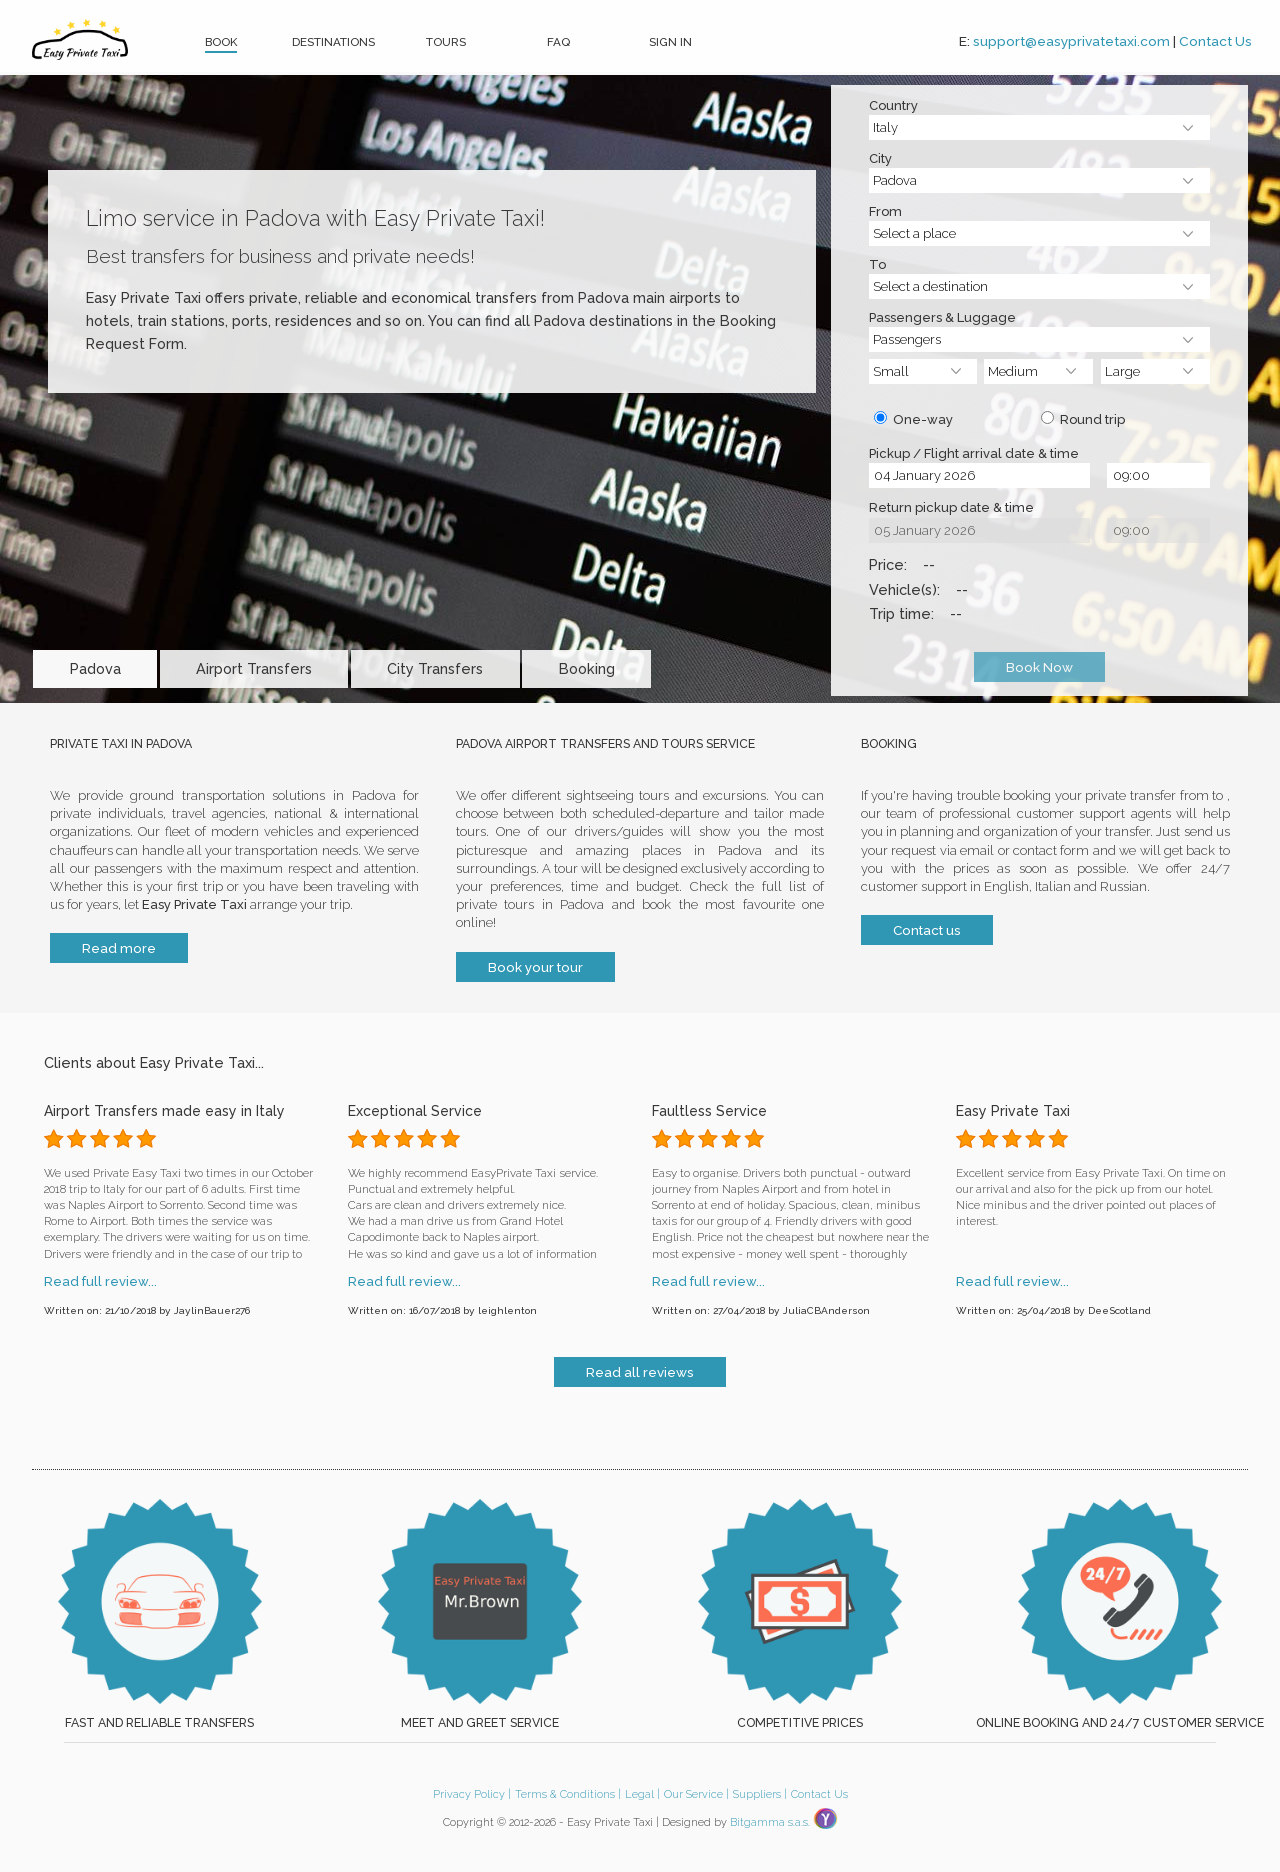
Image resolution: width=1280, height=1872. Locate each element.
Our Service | (696, 1794)
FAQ (558, 42)
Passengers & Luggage (942, 319)
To (877, 266)
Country (893, 107)
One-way (913, 419)
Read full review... (100, 1282)
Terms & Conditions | (568, 1794)
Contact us (927, 930)
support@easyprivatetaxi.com (1071, 41)
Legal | (642, 1794)
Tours (446, 42)
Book (221, 42)
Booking (587, 668)
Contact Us (1215, 41)
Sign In (670, 42)
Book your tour (535, 967)
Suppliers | (760, 1794)
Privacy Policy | (472, 1794)
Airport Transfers (254, 668)
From (885, 213)
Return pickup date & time (951, 509)
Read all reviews (640, 1372)
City (880, 160)
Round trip (1083, 419)
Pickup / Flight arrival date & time (974, 455)
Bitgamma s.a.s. (770, 1822)
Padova (95, 668)
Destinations (333, 42)
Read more (119, 948)
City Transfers (435, 668)
